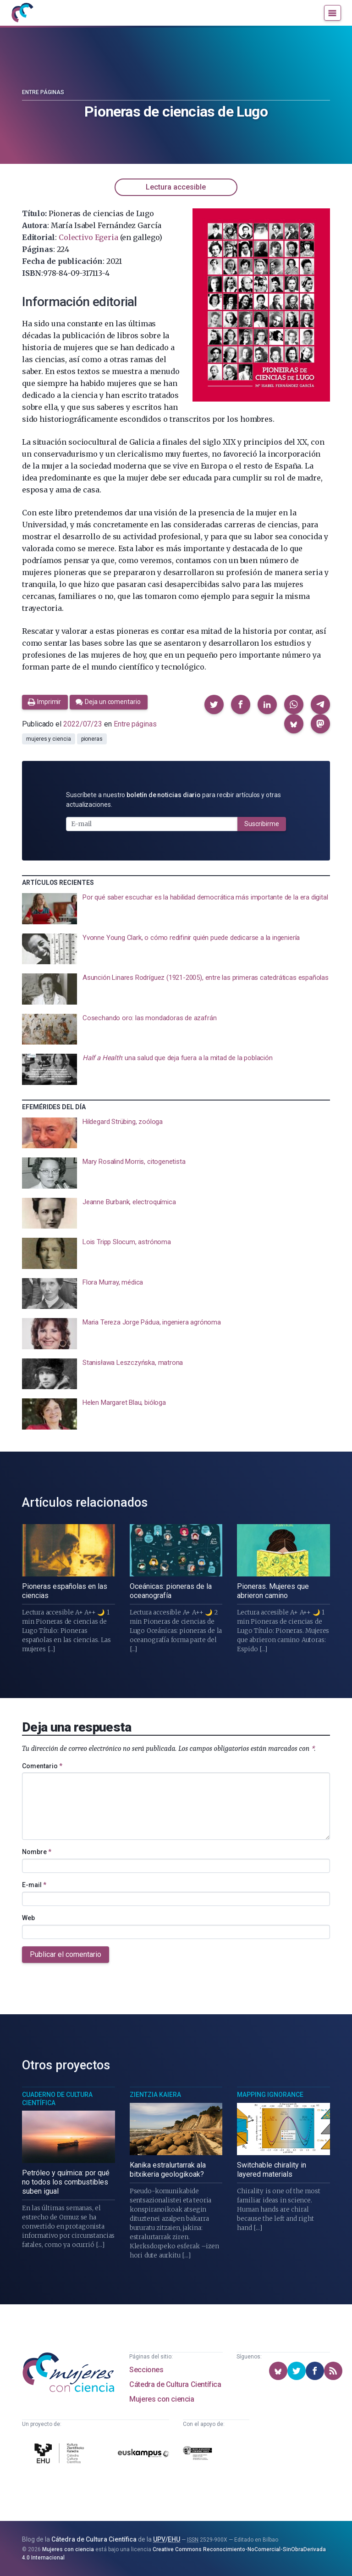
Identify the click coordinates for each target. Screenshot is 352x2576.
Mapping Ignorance (270, 2094)
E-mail (34, 1885)
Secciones (146, 2369)
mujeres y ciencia (48, 739)
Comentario (42, 1766)
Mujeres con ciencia (161, 2399)
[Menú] (332, 13)
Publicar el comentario (65, 1954)
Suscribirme (261, 823)
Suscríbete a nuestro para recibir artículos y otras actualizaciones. (173, 799)
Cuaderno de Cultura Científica (57, 2099)
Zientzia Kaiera (155, 2094)
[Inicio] (22, 13)
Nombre (36, 1851)
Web (28, 1918)
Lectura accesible (176, 187)
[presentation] (176, 908)
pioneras (92, 739)
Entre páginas (43, 92)
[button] (214, 704)
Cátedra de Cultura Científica (175, 2384)
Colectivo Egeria (88, 237)
